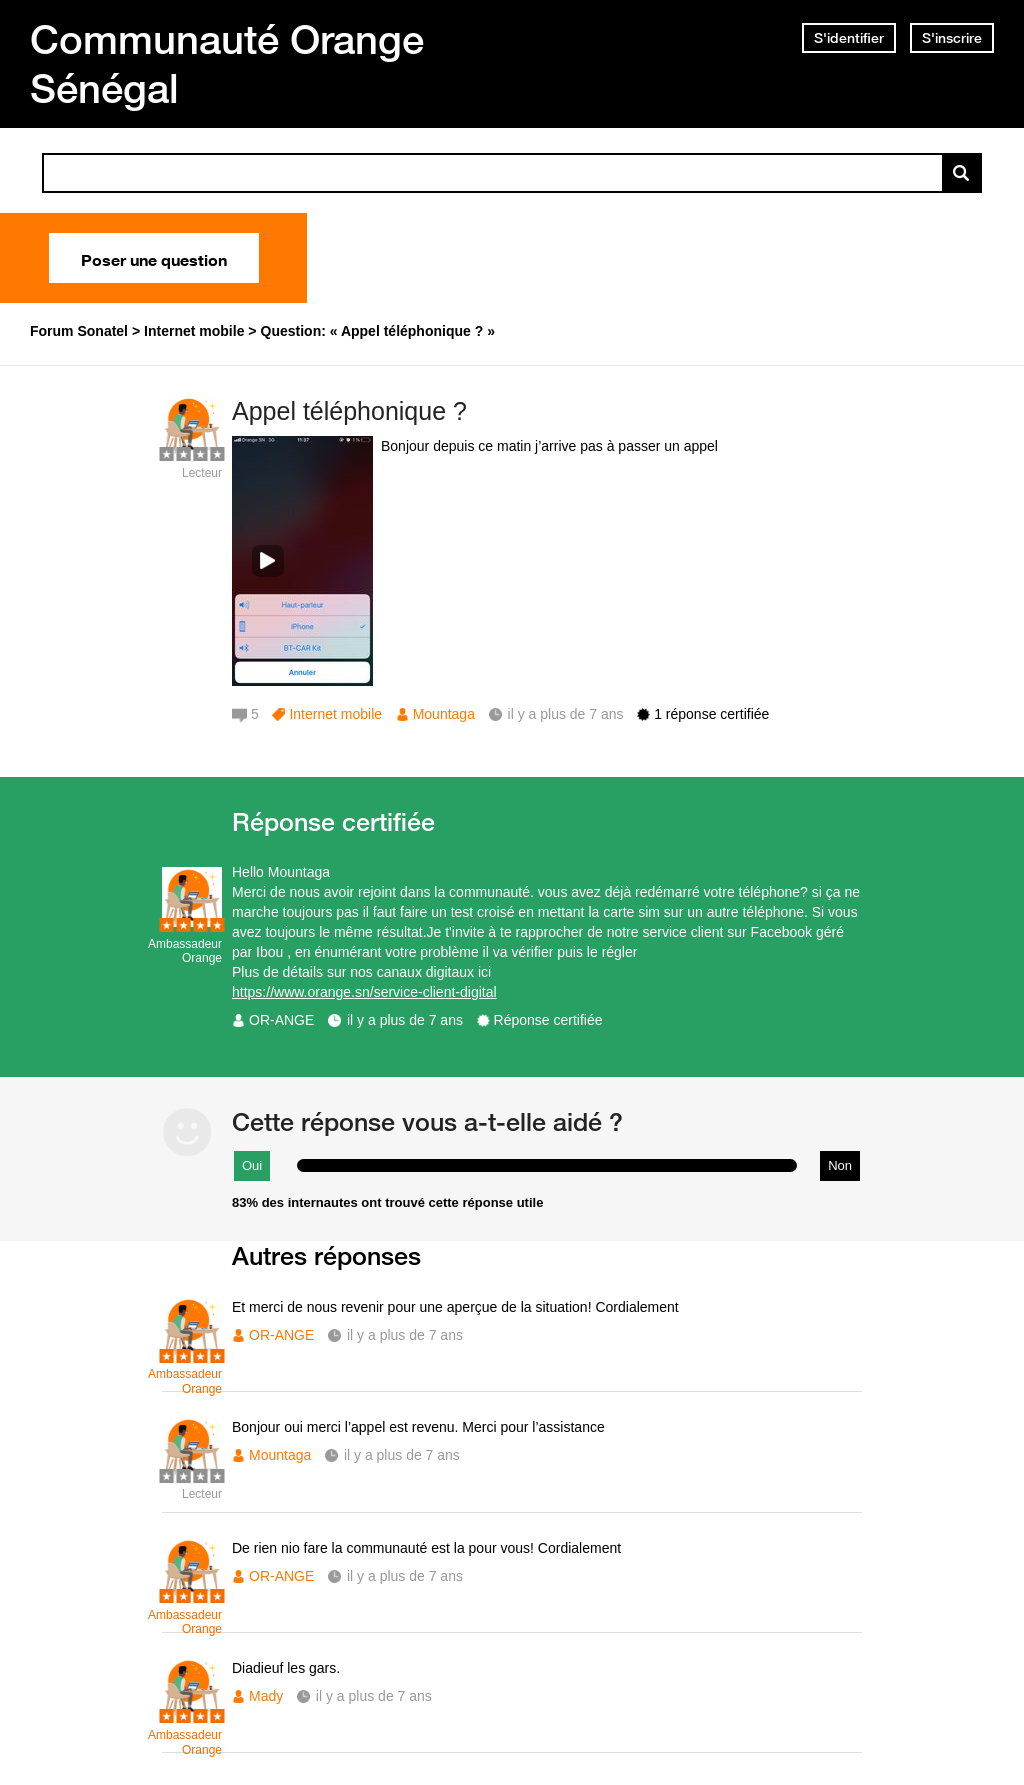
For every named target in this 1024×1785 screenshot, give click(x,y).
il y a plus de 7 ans (405, 1020)
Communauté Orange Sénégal (227, 63)
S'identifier (849, 38)
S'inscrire (952, 38)
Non (840, 1165)
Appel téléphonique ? (349, 411)
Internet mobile (335, 714)
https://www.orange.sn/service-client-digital (364, 992)
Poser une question (154, 258)
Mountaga (444, 714)
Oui (252, 1165)
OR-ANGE (281, 1020)
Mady (266, 1696)
